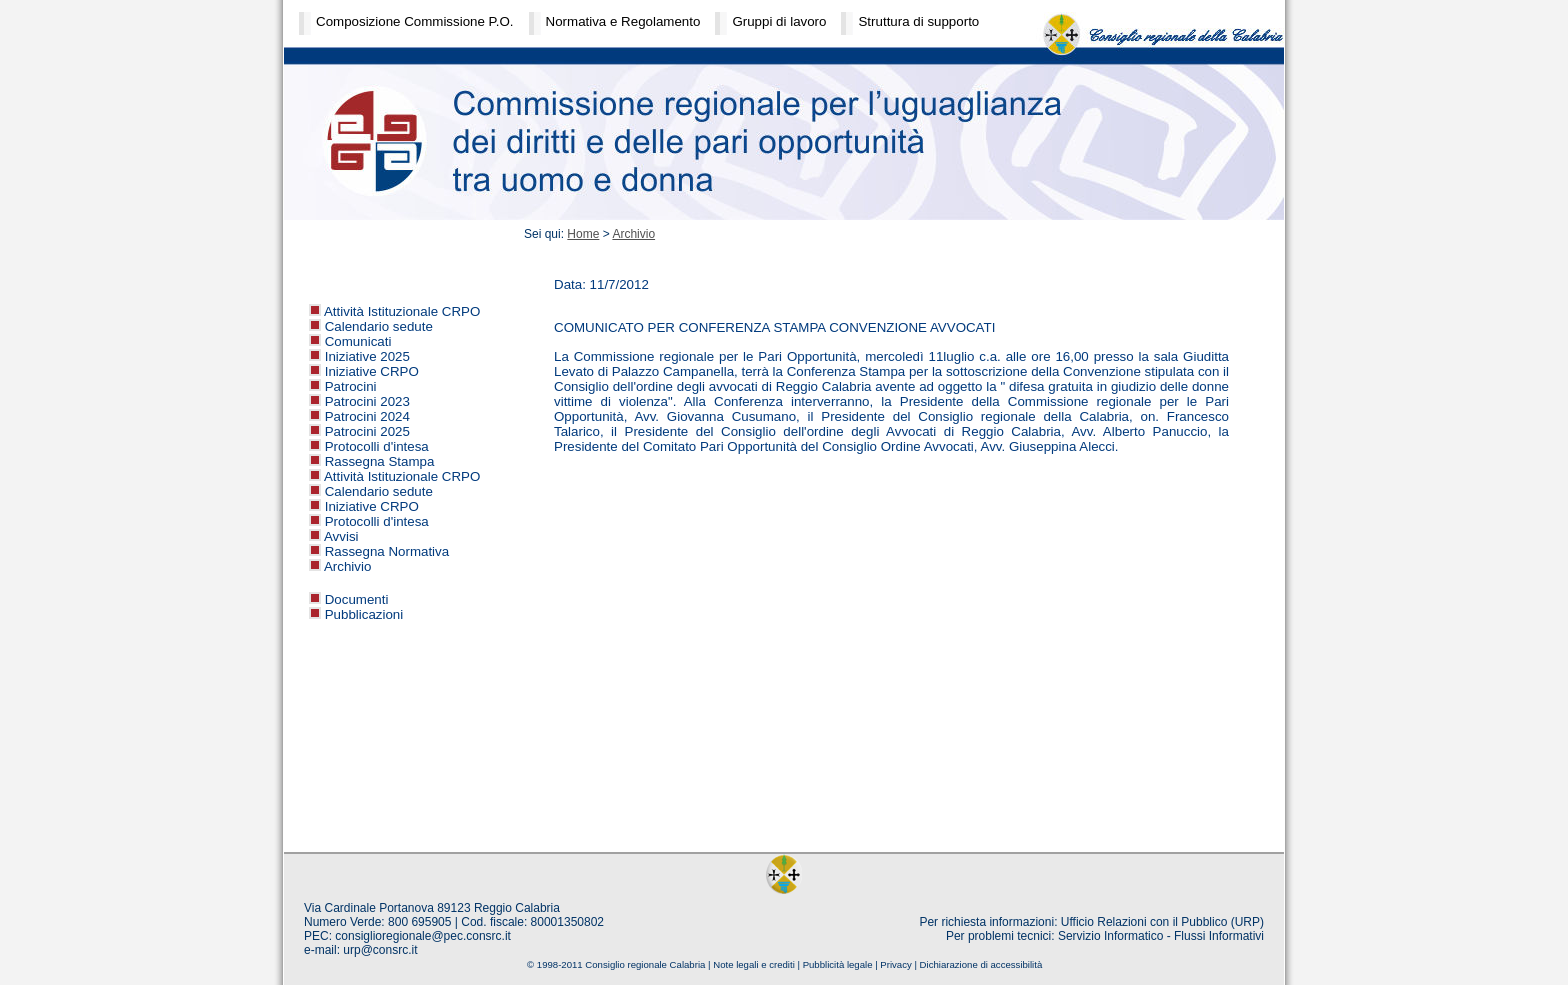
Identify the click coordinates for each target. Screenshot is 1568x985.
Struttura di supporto (918, 21)
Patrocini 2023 (367, 401)
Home (583, 234)
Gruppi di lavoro (779, 21)
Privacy (895, 964)
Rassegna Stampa (380, 461)
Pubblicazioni (364, 614)
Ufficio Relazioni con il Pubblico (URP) (1162, 922)
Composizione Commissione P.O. (415, 21)
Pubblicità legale (838, 964)
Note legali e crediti (754, 964)
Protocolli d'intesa (377, 446)
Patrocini (351, 386)
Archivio (347, 566)
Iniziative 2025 (367, 356)
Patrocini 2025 (367, 431)
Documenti (357, 599)
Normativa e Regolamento (623, 21)
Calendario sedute (379, 326)
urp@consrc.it (380, 950)
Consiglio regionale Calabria (645, 964)
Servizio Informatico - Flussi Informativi (1161, 936)
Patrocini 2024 (367, 416)
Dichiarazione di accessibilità (981, 964)
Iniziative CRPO (372, 371)
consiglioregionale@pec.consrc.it (423, 936)
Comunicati (358, 341)
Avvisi (341, 536)
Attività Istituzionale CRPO (402, 311)
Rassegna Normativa (387, 551)
